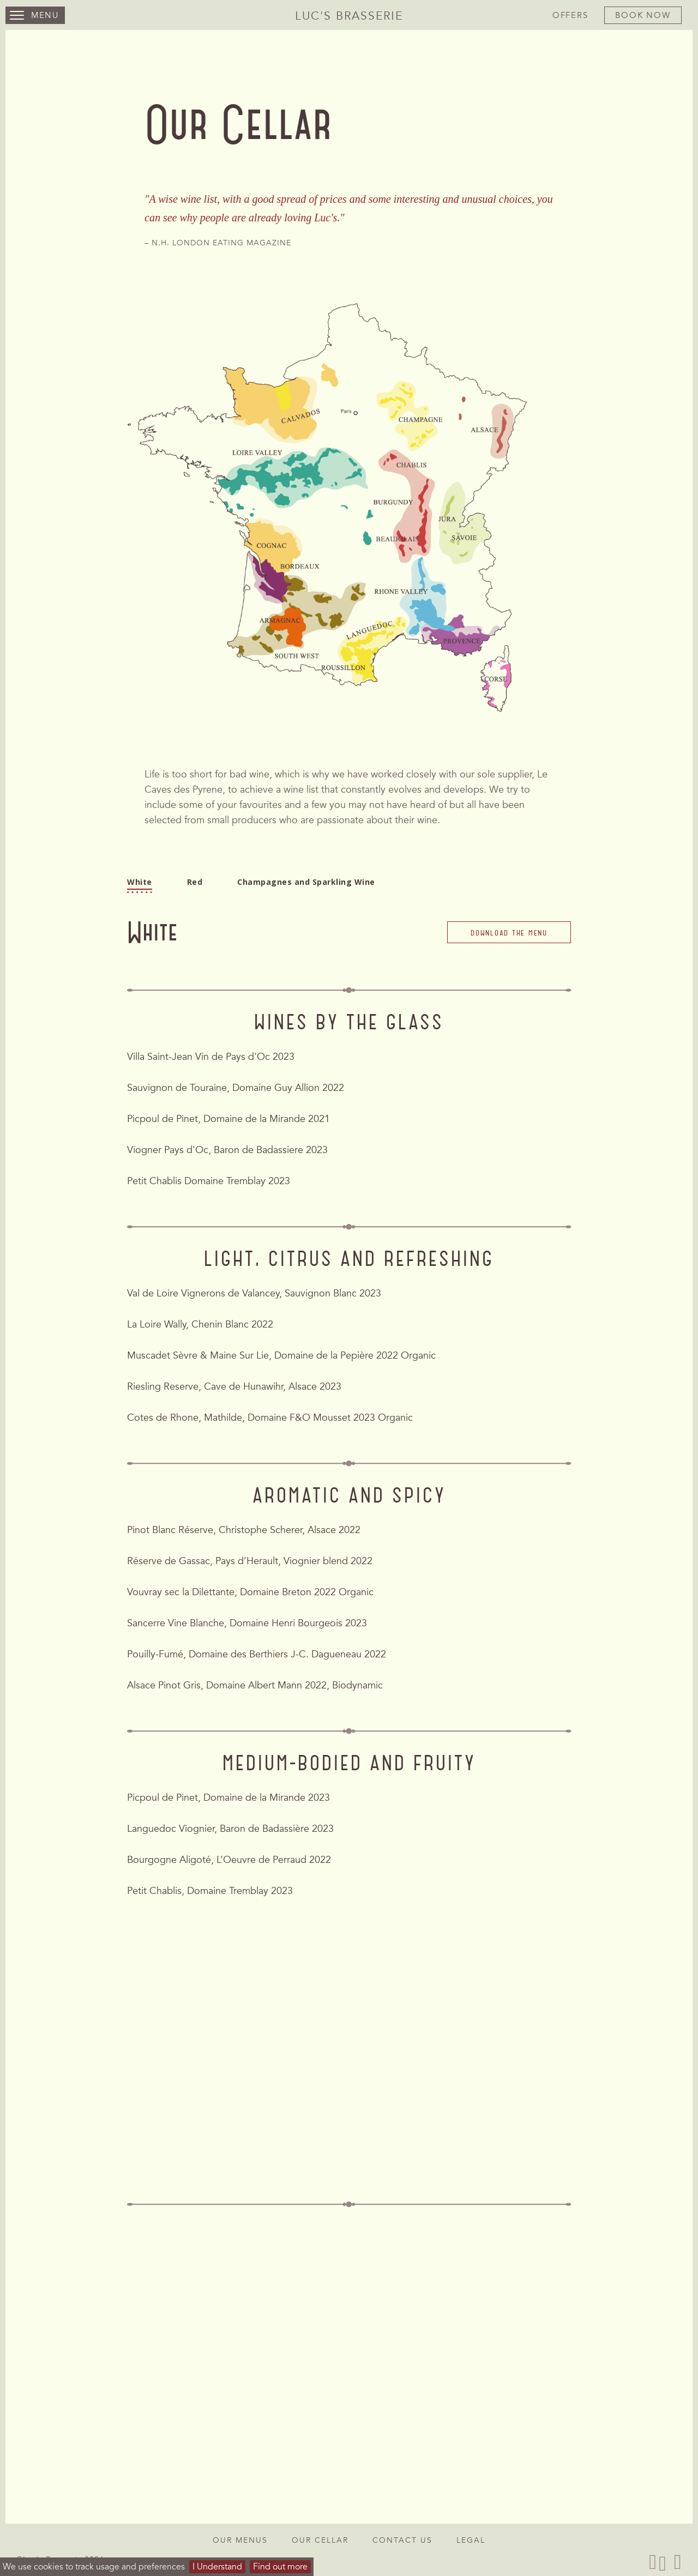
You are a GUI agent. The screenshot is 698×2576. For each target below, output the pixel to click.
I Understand (217, 2566)
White (139, 887)
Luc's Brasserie (349, 16)
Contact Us (402, 2540)
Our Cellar (320, 2540)
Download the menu (509, 955)
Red (195, 887)
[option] (349, 219)
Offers (570, 15)
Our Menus (240, 2540)
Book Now (643, 15)
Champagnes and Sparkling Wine (306, 887)
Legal (470, 2540)
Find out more (280, 2566)
